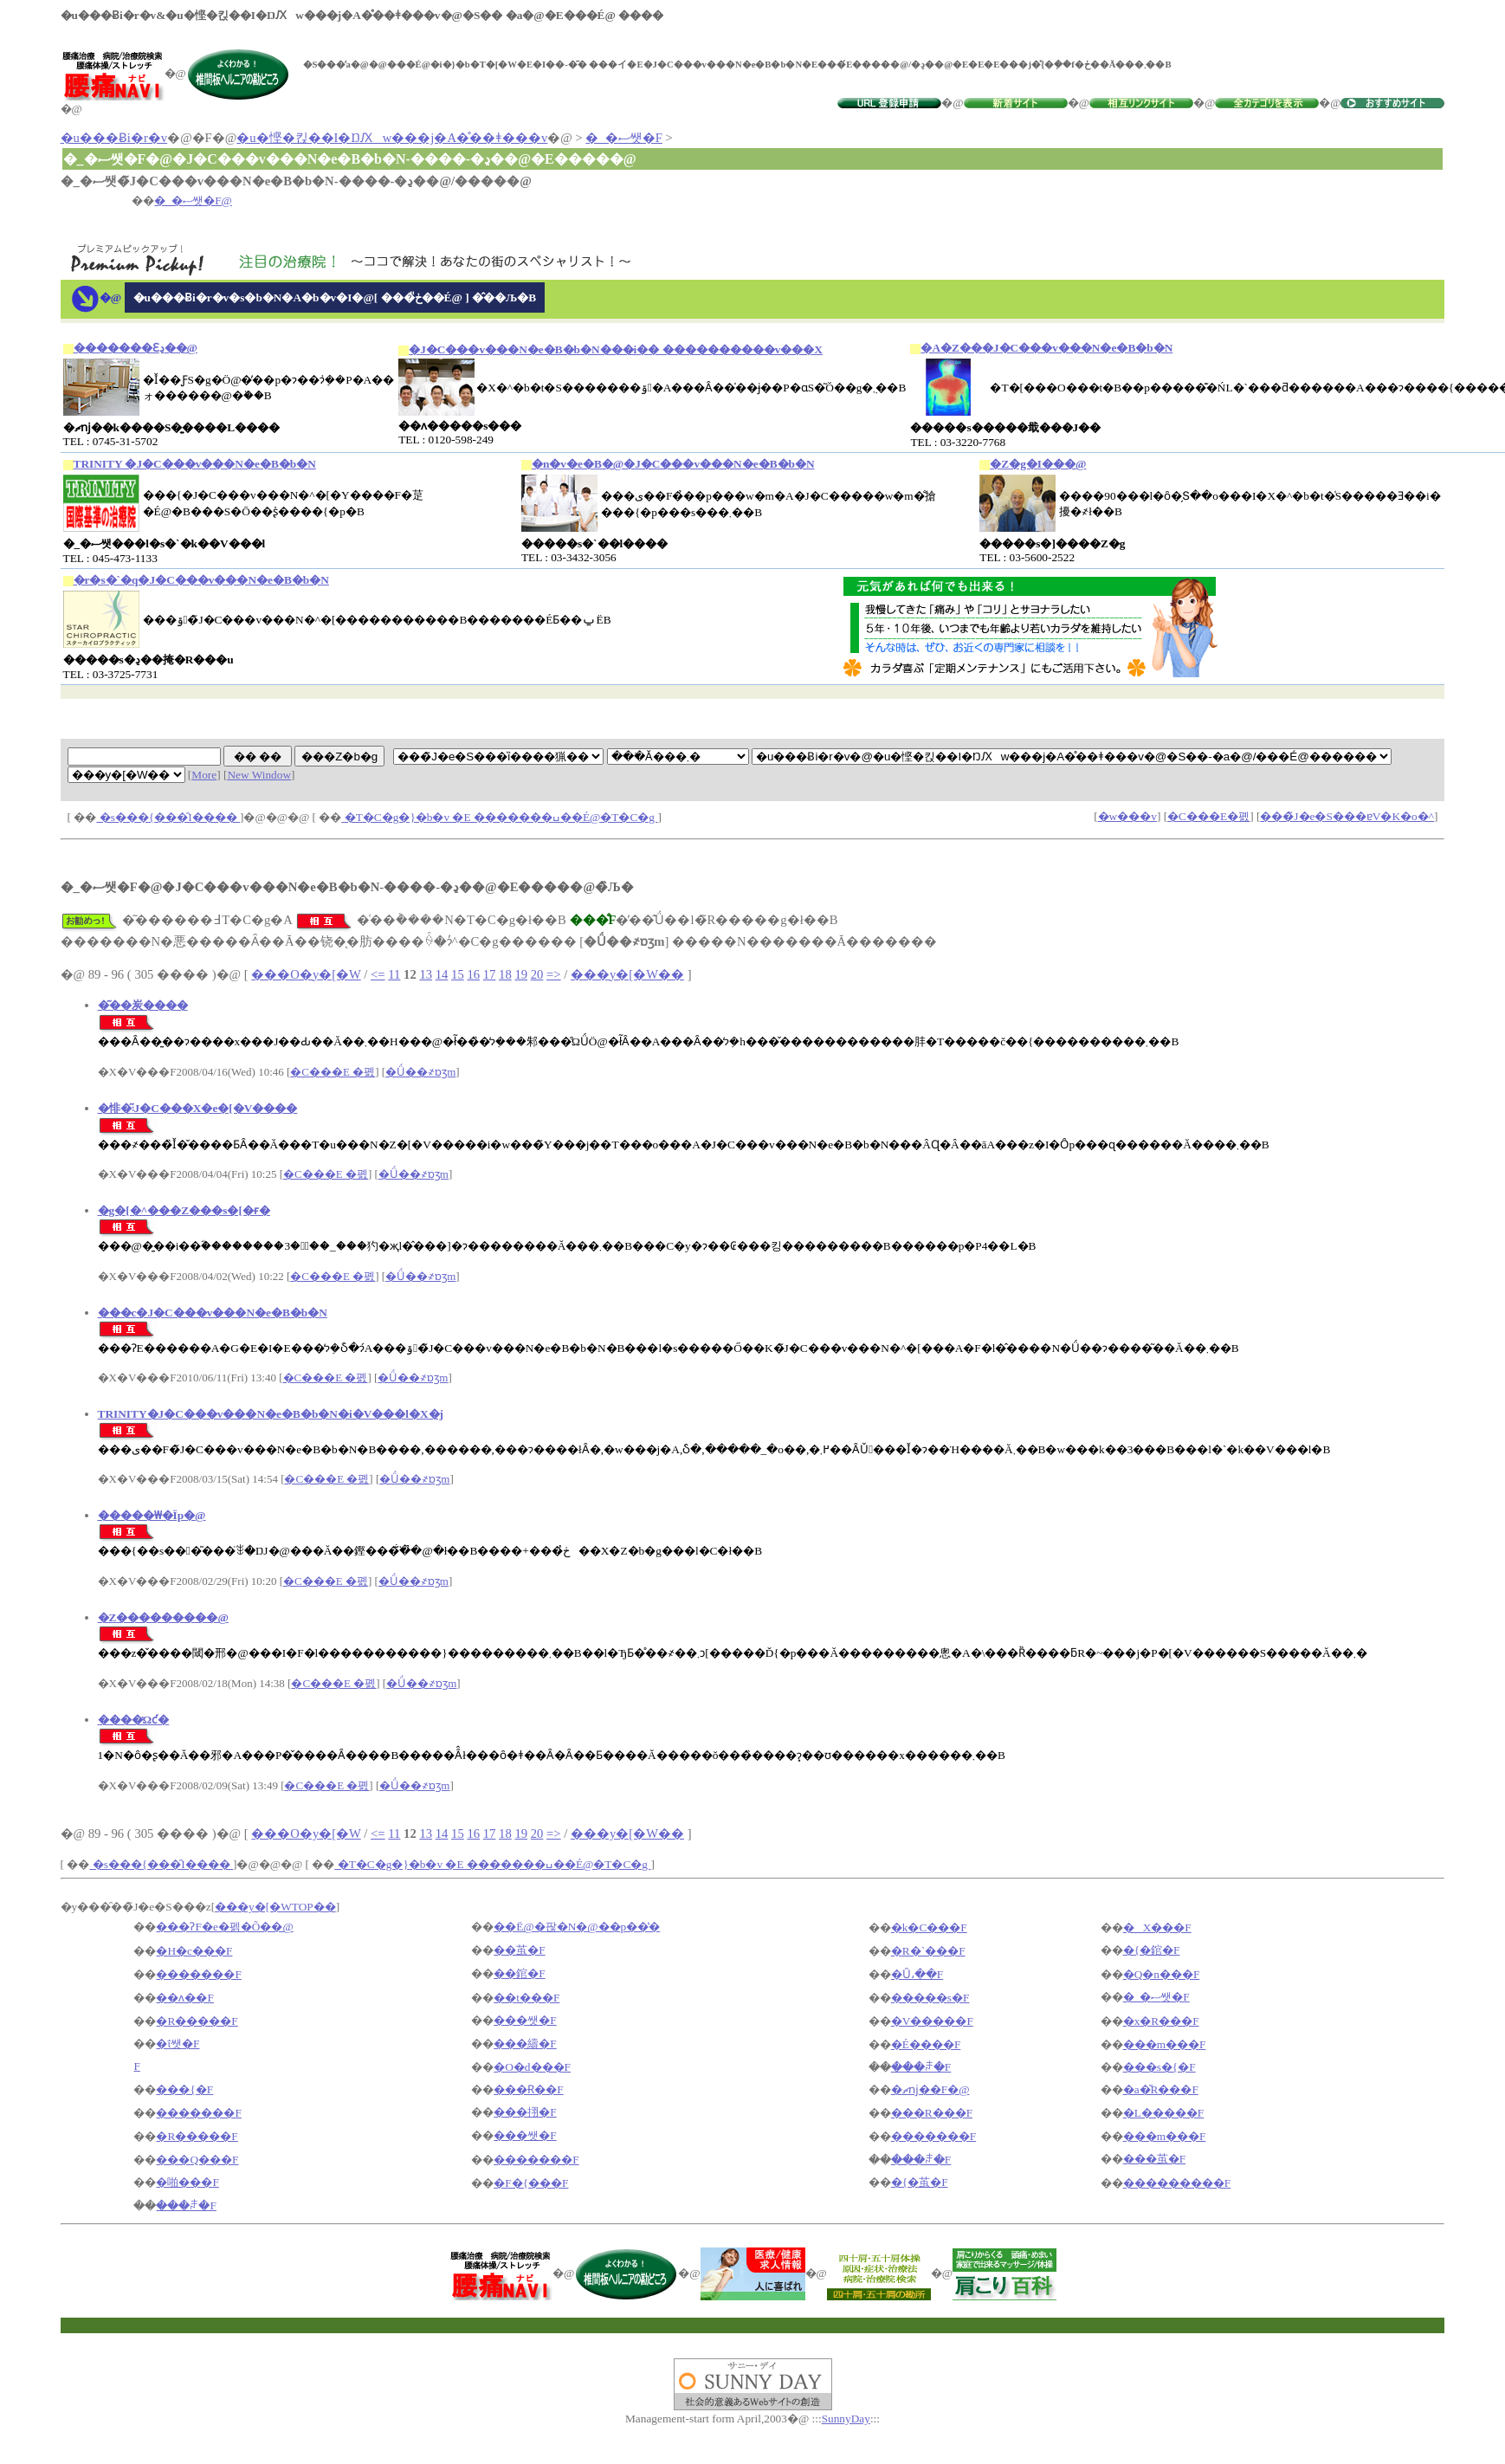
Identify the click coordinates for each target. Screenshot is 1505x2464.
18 (505, 974)
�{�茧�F (919, 2182)
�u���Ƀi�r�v (114, 138)
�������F (198, 1974)
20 (537, 974)
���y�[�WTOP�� (275, 1906)
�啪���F (187, 2182)
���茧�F (1154, 2158)
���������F (1176, 2182)
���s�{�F (1159, 2066)
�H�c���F (194, 1950)
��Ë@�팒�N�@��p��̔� (577, 1926)
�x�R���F (1161, 2021)
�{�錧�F (1151, 1949)
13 (425, 974)
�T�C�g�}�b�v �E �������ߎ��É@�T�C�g (499, 817)
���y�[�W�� (627, 974)
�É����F (926, 2044)
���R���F (931, 2112)
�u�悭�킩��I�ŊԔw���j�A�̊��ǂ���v (391, 138)
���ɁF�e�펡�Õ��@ (224, 1926)
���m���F (1164, 2044)
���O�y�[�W (305, 974)
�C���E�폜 (1208, 816)
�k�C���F (929, 1927)
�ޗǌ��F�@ (930, 2089)
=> (553, 974)
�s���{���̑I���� (168, 817)
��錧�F (519, 1973)
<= (378, 974)
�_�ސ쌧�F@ (192, 200)
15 (457, 974)
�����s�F (930, 1997)
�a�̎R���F (1160, 2089)
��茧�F (519, 1949)
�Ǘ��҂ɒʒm (420, 1071)
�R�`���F (928, 1950)
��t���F (526, 1997)
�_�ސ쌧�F (623, 138)
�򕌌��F (136, 2066)
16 (473, 974)
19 (520, 974)
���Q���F (197, 2159)
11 (394, 974)
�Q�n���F (1161, 1974)
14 (442, 974)
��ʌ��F (184, 1997)
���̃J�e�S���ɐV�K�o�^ (1347, 816)
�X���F (1157, 1927)
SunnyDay (846, 2418)
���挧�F (525, 2111)
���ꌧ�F (921, 2066)
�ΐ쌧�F (177, 2043)
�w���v (1127, 816)
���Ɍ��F (528, 2089)
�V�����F (932, 2021)
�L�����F (1164, 2112)
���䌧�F (525, 2043)
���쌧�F (525, 2020)
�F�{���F (531, 2182)
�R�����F (196, 2021)
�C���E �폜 (332, 1071)
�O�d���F (532, 2066)
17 (489, 974)
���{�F (184, 2089)
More (203, 774)
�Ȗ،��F (917, 1974)
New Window (259, 774)
